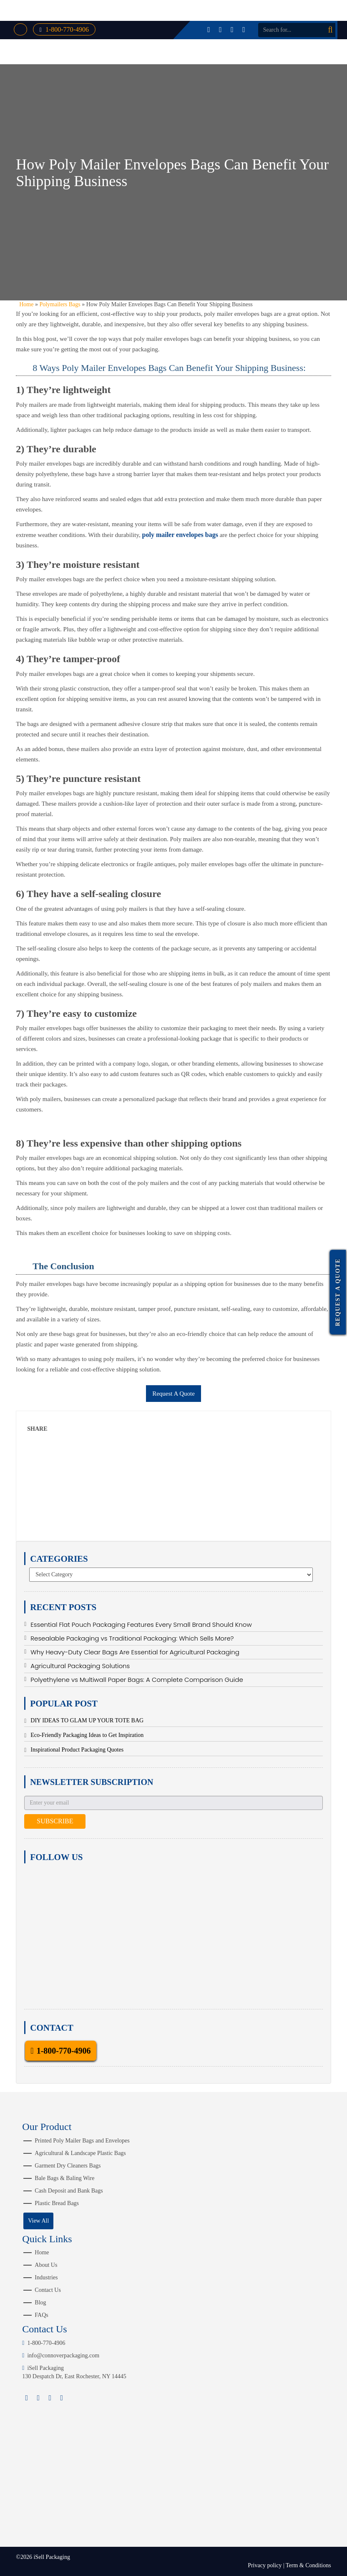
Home (26, 304)
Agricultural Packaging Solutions (80, 1665)
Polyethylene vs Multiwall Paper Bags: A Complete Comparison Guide (136, 1679)
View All (38, 2221)
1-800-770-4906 (64, 29)
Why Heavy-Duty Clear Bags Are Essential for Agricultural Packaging (134, 1652)
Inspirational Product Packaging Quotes (76, 1750)
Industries (46, 2277)
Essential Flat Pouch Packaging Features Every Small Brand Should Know (140, 1624)
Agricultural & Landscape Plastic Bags (80, 2153)
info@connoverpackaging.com (60, 2355)
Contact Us (48, 2290)
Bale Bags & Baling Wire (64, 2178)
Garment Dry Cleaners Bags (68, 2166)
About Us (46, 2265)
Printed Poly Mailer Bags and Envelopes (82, 2140)
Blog (40, 2302)
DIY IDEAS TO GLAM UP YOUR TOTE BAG (86, 1720)
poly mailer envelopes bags (180, 534)
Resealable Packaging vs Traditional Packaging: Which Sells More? (132, 1638)
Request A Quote (173, 1393)
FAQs (41, 2315)
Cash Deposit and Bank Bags (69, 2191)
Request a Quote (338, 1292)
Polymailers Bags (59, 304)
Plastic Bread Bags (57, 2203)
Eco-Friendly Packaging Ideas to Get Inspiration (86, 1735)
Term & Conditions (308, 2565)
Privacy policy (265, 2565)
